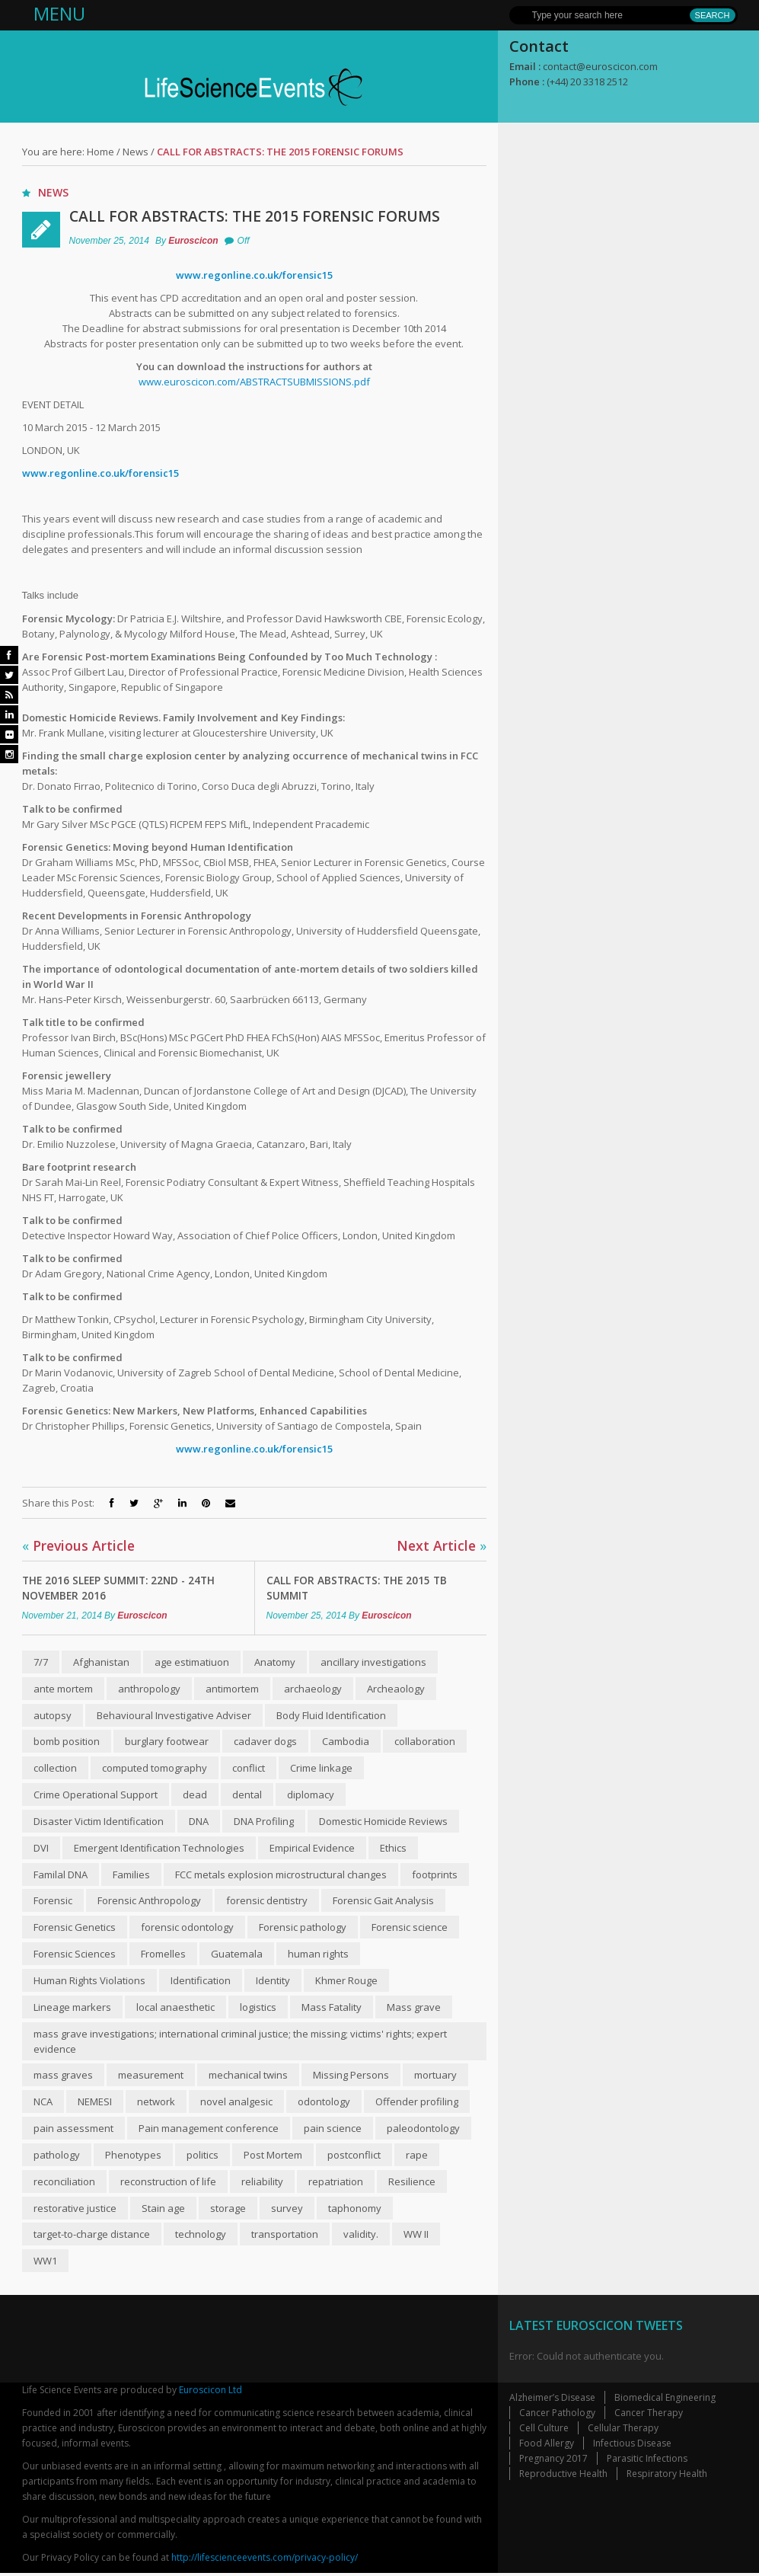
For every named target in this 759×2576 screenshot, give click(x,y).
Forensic (52, 1902)
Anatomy (274, 1662)
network (156, 2104)
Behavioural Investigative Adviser (174, 1715)
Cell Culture (544, 2430)
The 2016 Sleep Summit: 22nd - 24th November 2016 (122, 1588)
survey (287, 2210)
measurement (150, 2077)
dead (195, 1795)
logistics (258, 2008)
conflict (248, 1768)
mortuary (435, 2077)
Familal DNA (60, 1875)
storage (228, 2210)
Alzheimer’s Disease (552, 2400)
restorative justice (74, 2210)
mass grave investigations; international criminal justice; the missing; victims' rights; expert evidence (240, 2042)
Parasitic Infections (647, 2461)
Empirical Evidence (312, 1848)
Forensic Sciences (74, 1955)
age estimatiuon (192, 1662)
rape (417, 2157)
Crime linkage (321, 1768)
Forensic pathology (302, 1928)
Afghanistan (101, 1662)
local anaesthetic (175, 2008)
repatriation (335, 2184)
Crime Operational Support (95, 1795)
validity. (360, 2237)
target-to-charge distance (91, 2237)
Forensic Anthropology (149, 1902)
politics (202, 2157)
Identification (201, 1982)
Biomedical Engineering (665, 2400)
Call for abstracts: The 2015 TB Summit (358, 1588)
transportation (284, 2237)
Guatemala (237, 1955)
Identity (273, 1982)
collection (55, 1768)
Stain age (163, 2210)
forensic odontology (187, 1928)
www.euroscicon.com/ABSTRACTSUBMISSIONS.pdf (254, 381)
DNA (199, 1822)
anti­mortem (232, 1688)
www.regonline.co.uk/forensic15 (254, 275)
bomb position (66, 1742)
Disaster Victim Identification (98, 1822)
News (135, 151)
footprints (435, 1875)
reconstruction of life (168, 2184)
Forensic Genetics (74, 1928)
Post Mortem (273, 2157)
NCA (43, 2104)
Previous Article (79, 1545)
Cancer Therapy (648, 2415)
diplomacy (310, 1795)
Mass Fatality (331, 2008)
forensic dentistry (267, 1902)
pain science (333, 2130)
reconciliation (64, 2184)
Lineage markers (72, 2008)
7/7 (40, 1662)
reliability (262, 2184)
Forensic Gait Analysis (383, 1902)
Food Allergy (546, 2446)
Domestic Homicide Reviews (383, 1822)
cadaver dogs (265, 1742)
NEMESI (95, 2104)
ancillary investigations (373, 1662)
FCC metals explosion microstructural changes (281, 1875)
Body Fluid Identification (331, 1715)
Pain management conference (209, 2130)
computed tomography (154, 1768)
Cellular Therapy (623, 2430)
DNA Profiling (264, 1822)
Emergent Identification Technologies (159, 1848)
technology (200, 2237)
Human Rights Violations (89, 1982)
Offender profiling (416, 2104)
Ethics (393, 1848)
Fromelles (163, 1955)
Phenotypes (133, 2157)
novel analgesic (236, 2104)
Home (100, 151)
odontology (324, 2104)
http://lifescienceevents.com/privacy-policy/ (264, 2560)
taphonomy (354, 2210)
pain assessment (73, 2130)
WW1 (45, 2264)
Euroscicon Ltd (210, 2392)
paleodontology (423, 2130)
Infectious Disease (632, 2446)
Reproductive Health (563, 2476)
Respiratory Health (667, 2476)
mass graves (63, 2077)
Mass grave (414, 2008)
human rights (318, 1955)
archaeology (313, 1688)
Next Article (440, 1545)
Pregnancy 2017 (553, 2461)
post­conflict (354, 2157)
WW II (416, 2237)
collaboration (424, 1742)
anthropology (149, 1688)
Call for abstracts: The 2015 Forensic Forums (260, 216)
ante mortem (63, 1688)
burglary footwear (167, 1742)
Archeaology (396, 1688)
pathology (56, 2157)
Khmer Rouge (346, 1982)
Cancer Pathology (557, 2415)
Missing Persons (351, 2077)
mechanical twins (248, 2077)
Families (131, 1875)
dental (247, 1795)
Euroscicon (193, 240)
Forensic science (410, 1928)
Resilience (411, 2184)
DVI (41, 1848)
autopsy (52, 1715)
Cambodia (345, 1742)
